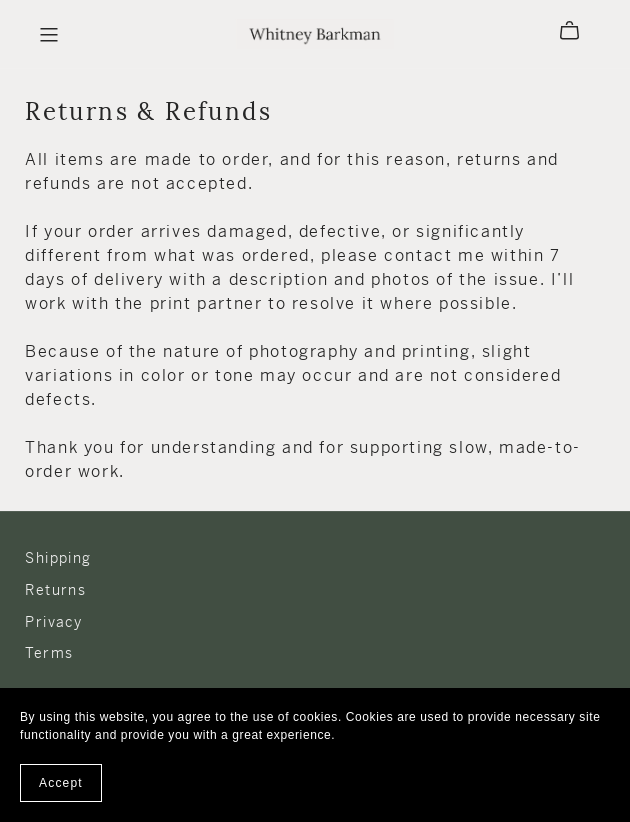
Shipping (58, 558)
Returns (55, 590)
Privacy (53, 622)
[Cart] (577, 31)
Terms (49, 653)
